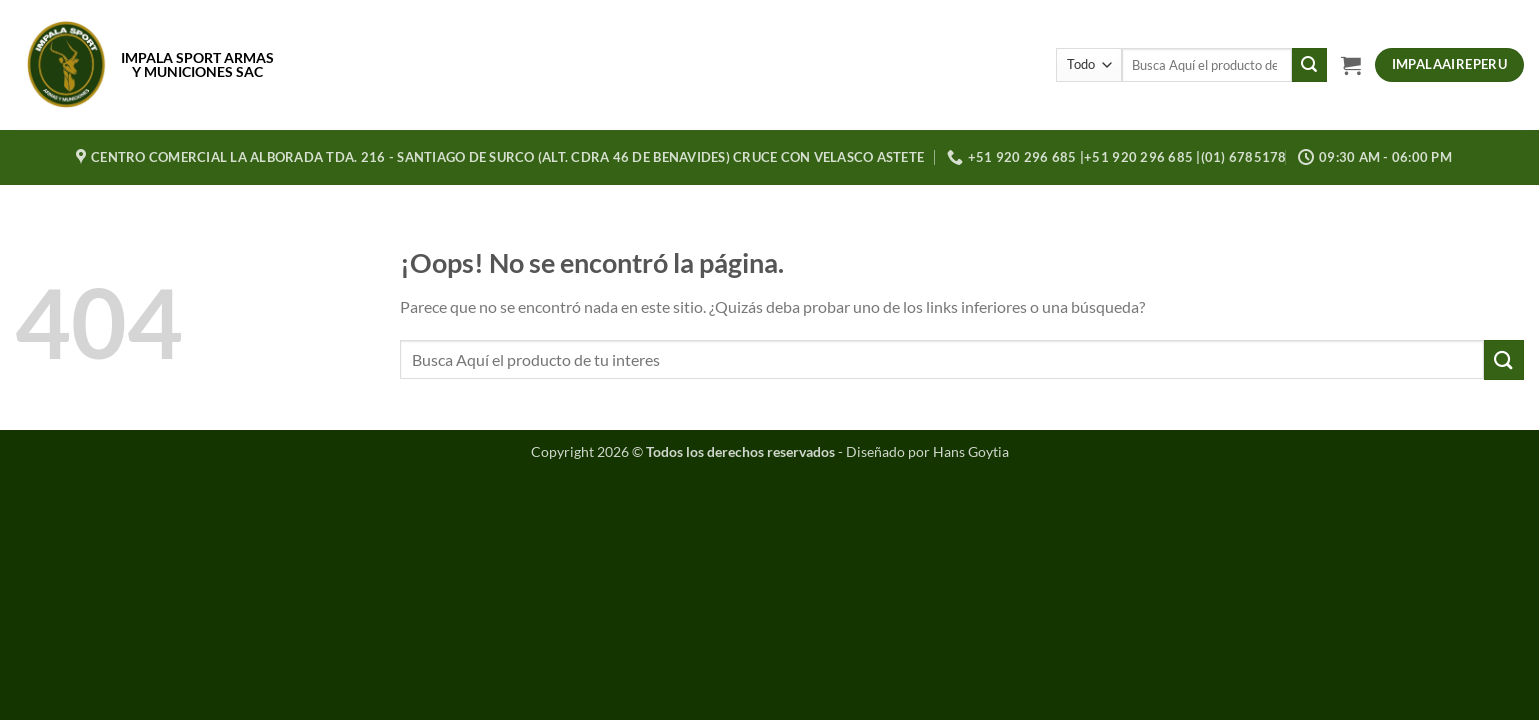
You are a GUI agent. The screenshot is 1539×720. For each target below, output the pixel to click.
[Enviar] (1309, 65)
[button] (1351, 65)
